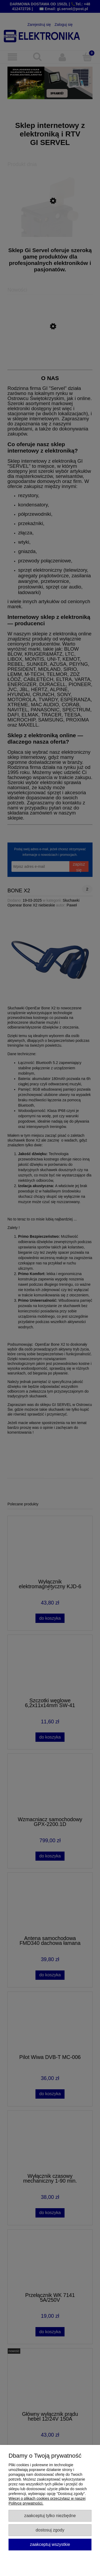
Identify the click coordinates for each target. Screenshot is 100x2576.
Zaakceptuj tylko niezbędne (50, 2515)
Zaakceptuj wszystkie (50, 2544)
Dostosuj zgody (50, 2529)
